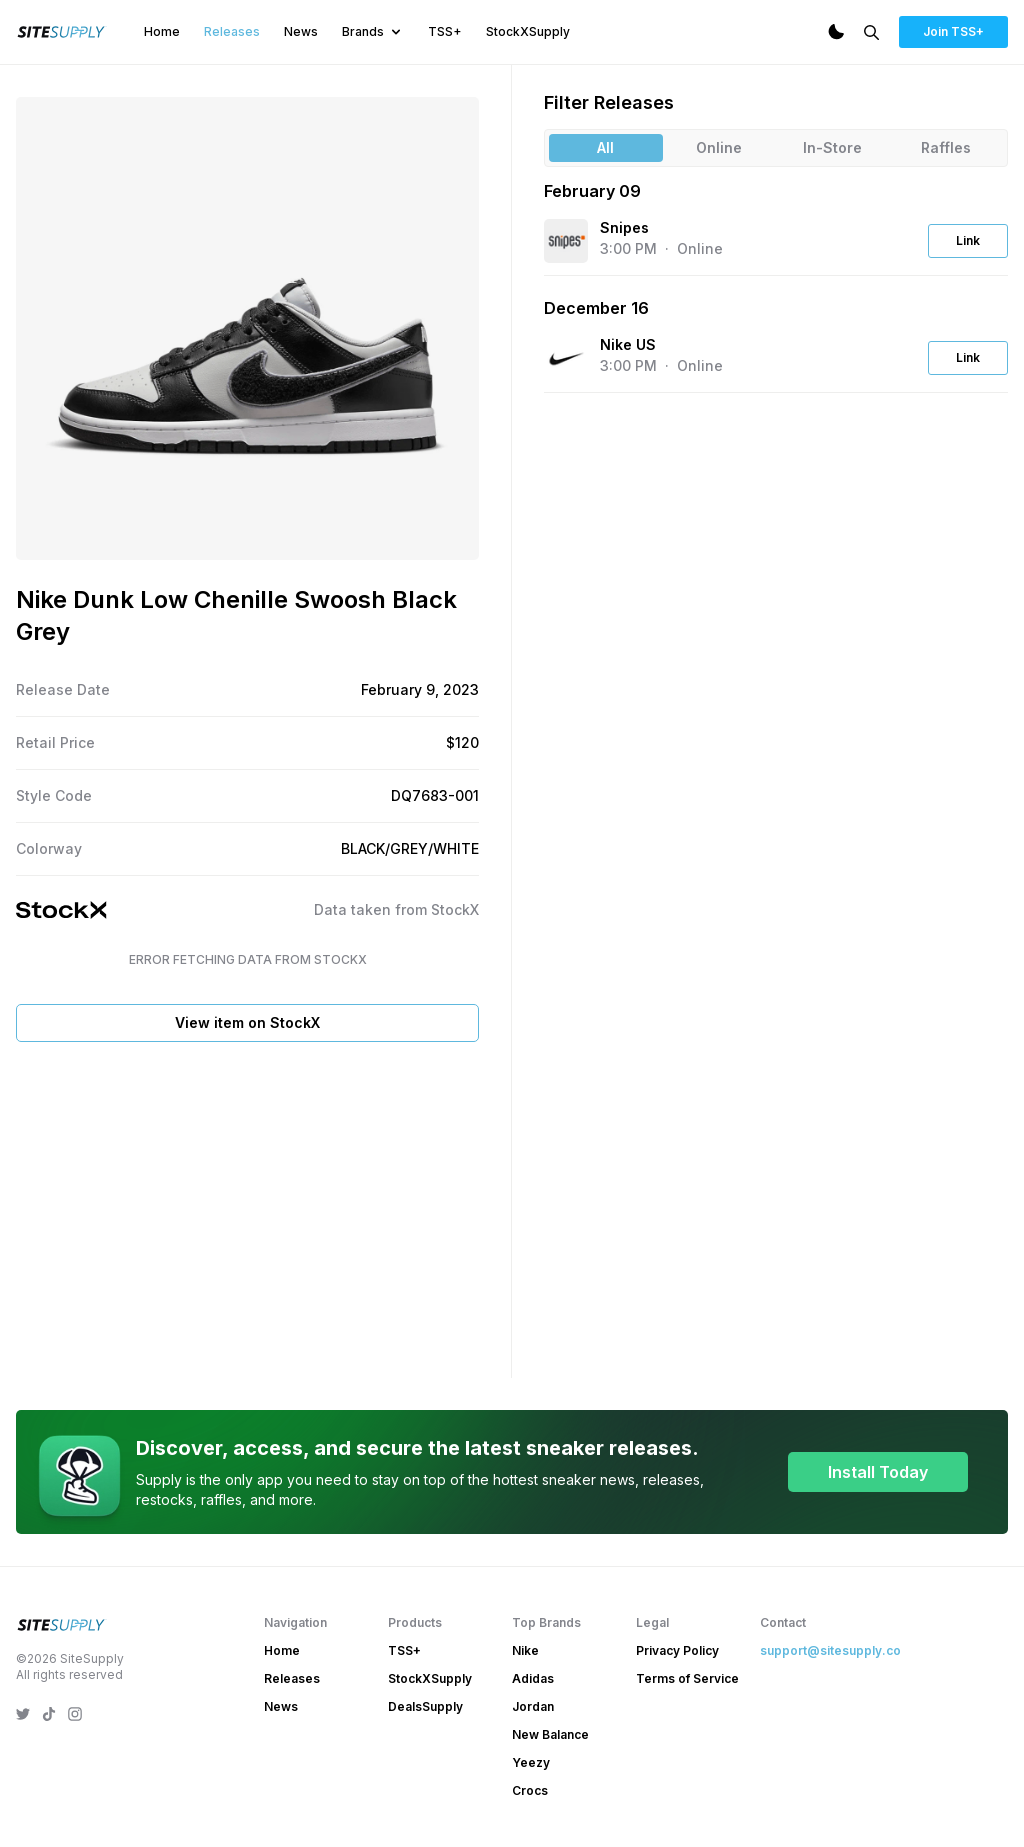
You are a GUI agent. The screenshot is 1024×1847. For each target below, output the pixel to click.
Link (968, 240)
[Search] (871, 32)
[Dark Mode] (836, 32)
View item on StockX (247, 1022)
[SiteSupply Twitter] (23, 1714)
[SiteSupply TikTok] (49, 1714)
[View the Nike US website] (566, 358)
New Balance (550, 1734)
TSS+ (445, 31)
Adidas (533, 1678)
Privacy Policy (677, 1650)
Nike (525, 1650)
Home (162, 31)
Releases (232, 31)
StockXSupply (528, 31)
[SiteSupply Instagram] (75, 1714)
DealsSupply (425, 1706)
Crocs (530, 1790)
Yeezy (531, 1762)
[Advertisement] (247, 1206)
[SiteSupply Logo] (62, 32)
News (301, 31)
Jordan (533, 1706)
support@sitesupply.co (830, 1650)
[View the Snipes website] (566, 241)
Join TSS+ (953, 31)
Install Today (878, 1472)
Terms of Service (687, 1678)
